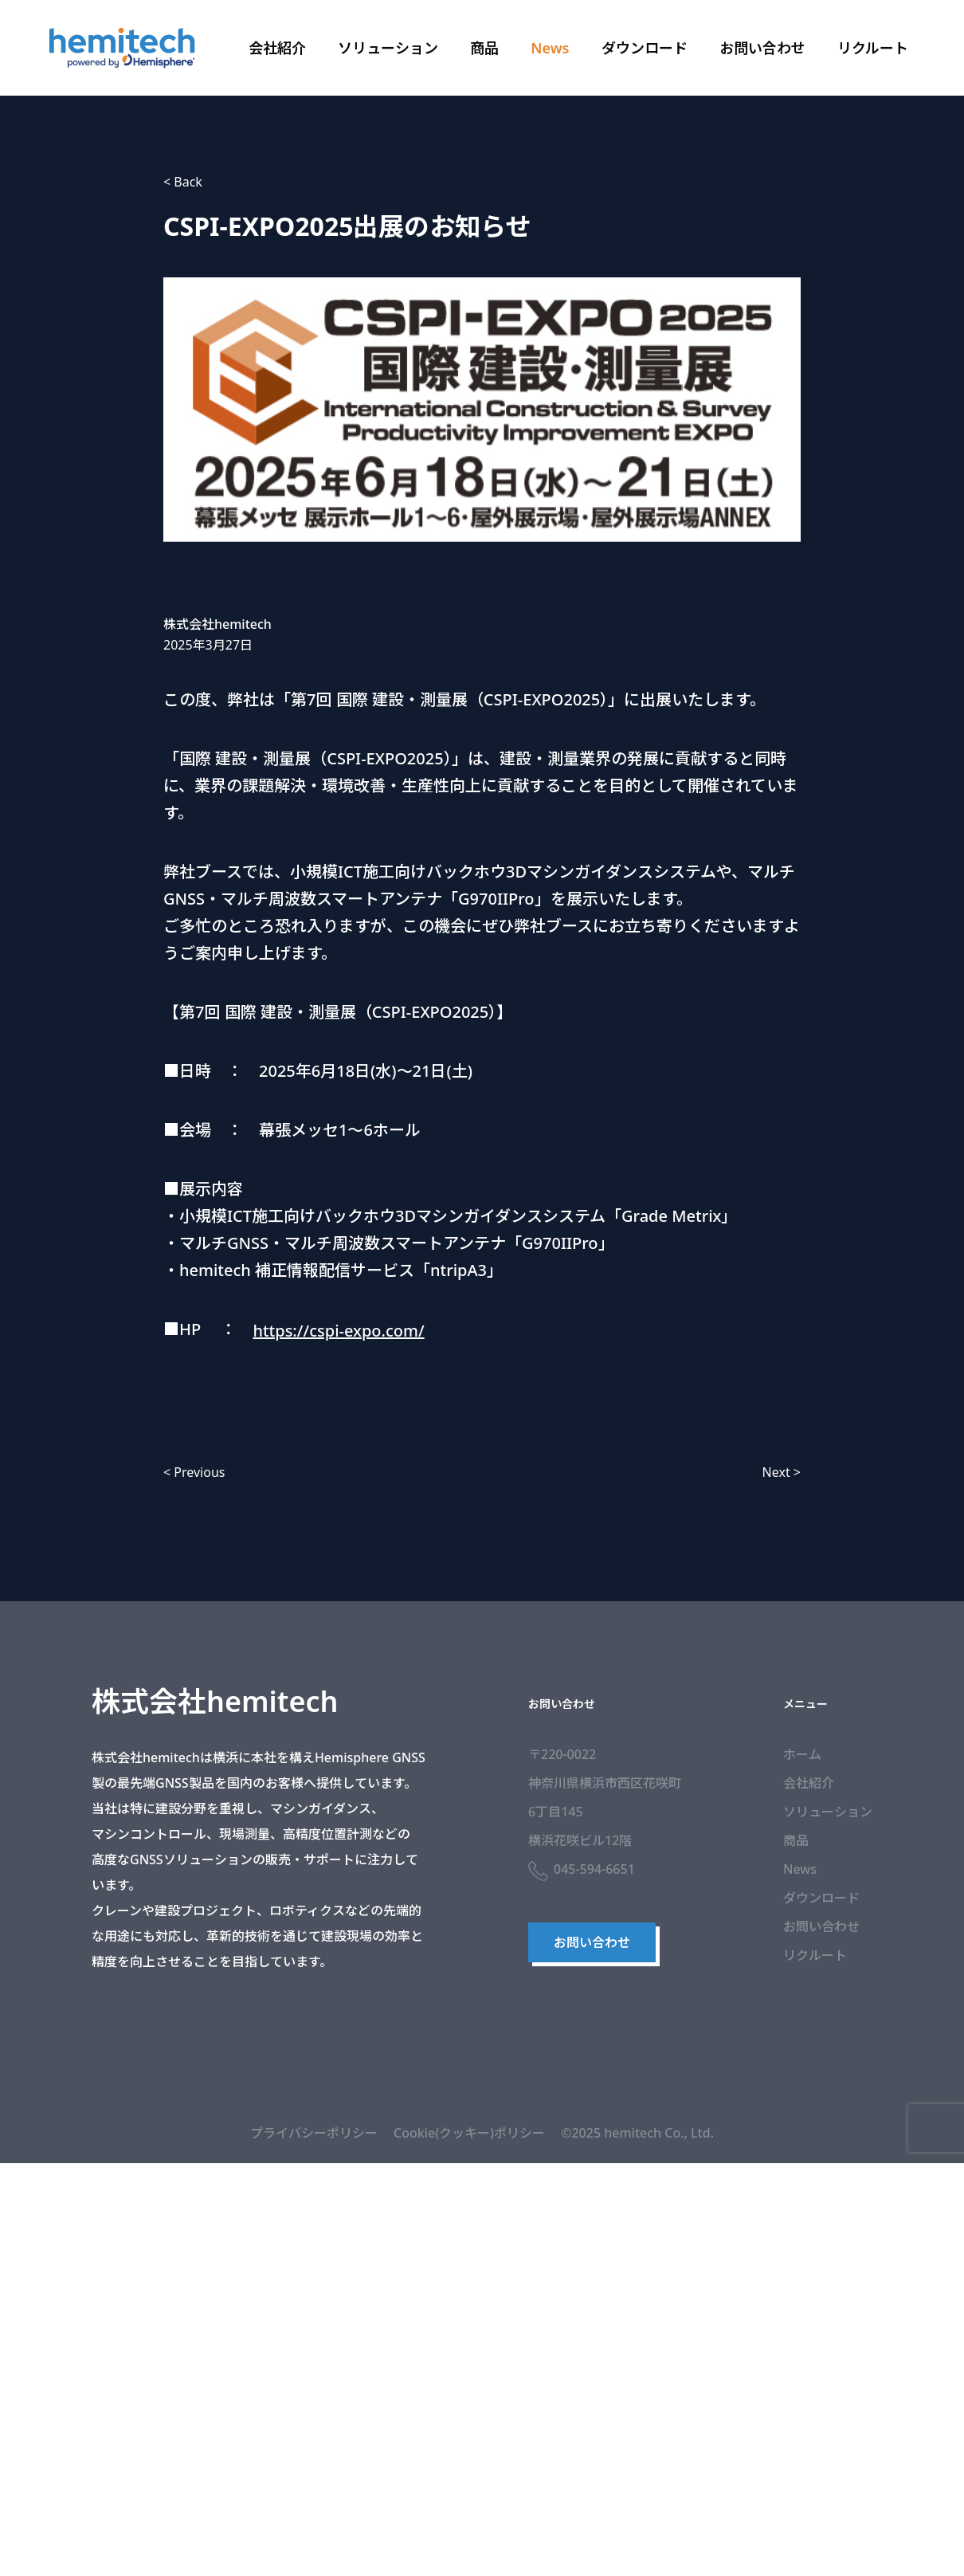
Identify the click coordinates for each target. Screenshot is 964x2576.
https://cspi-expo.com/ (338, 1330)
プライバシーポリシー (314, 2133)
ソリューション (388, 47)
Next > (781, 1472)
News (550, 47)
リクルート (872, 47)
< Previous (194, 1472)
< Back (182, 181)
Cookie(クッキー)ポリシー (469, 2133)
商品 (484, 47)
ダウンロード (645, 47)
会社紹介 (277, 47)
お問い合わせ (762, 47)
